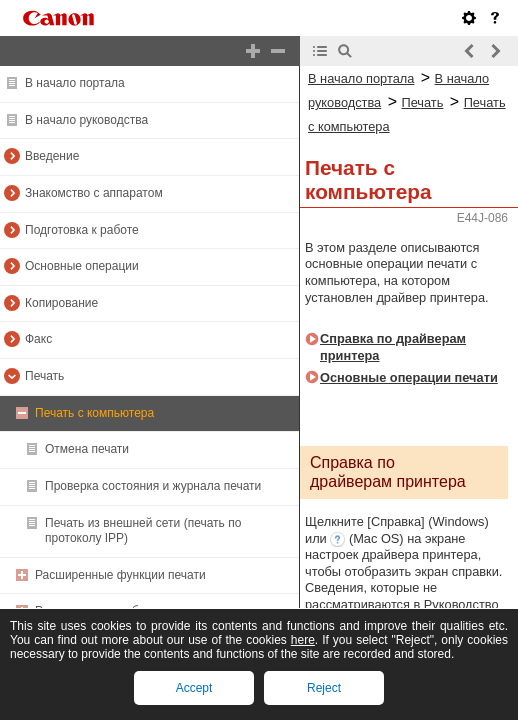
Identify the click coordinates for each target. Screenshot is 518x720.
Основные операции (82, 266)
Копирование (61, 303)
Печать (44, 376)
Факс (38, 339)
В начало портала (75, 83)
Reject (324, 688)
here (303, 640)
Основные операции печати (409, 377)
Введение (52, 156)
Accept (194, 688)
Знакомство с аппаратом (94, 193)
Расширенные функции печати (120, 575)
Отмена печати (87, 449)
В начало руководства (86, 120)
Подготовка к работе (82, 230)
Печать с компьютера (94, 413)
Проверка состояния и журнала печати (153, 486)
